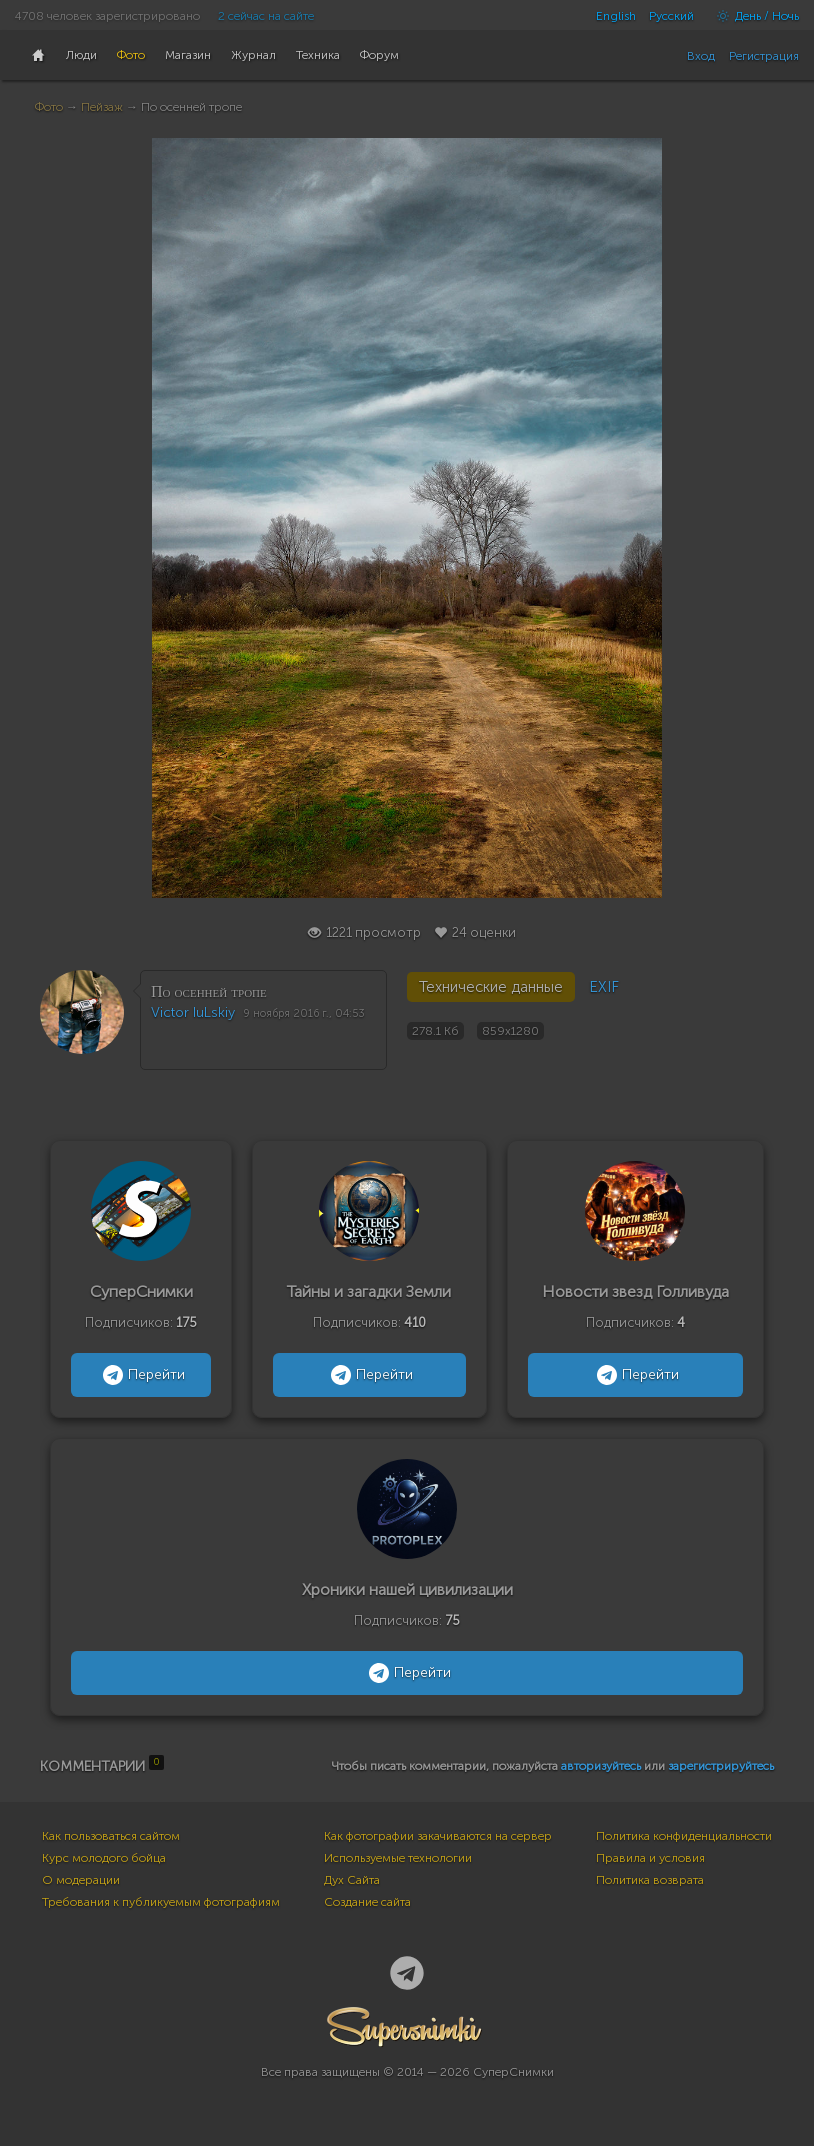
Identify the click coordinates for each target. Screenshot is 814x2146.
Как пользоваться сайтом (111, 1836)
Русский (671, 16)
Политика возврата (650, 1880)
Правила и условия (650, 1858)
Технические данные (491, 987)
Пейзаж (102, 107)
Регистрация (764, 56)
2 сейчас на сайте (266, 16)
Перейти (141, 1375)
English (616, 16)
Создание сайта (367, 1902)
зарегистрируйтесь (721, 1766)
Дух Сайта (352, 1880)
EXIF (604, 987)
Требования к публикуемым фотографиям (161, 1902)
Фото (49, 107)
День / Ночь (753, 16)
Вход (701, 56)
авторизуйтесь (601, 1766)
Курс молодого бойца (104, 1858)
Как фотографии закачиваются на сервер (438, 1836)
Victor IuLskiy (193, 1012)
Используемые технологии (398, 1858)
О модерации (81, 1880)
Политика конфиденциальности (684, 1836)
